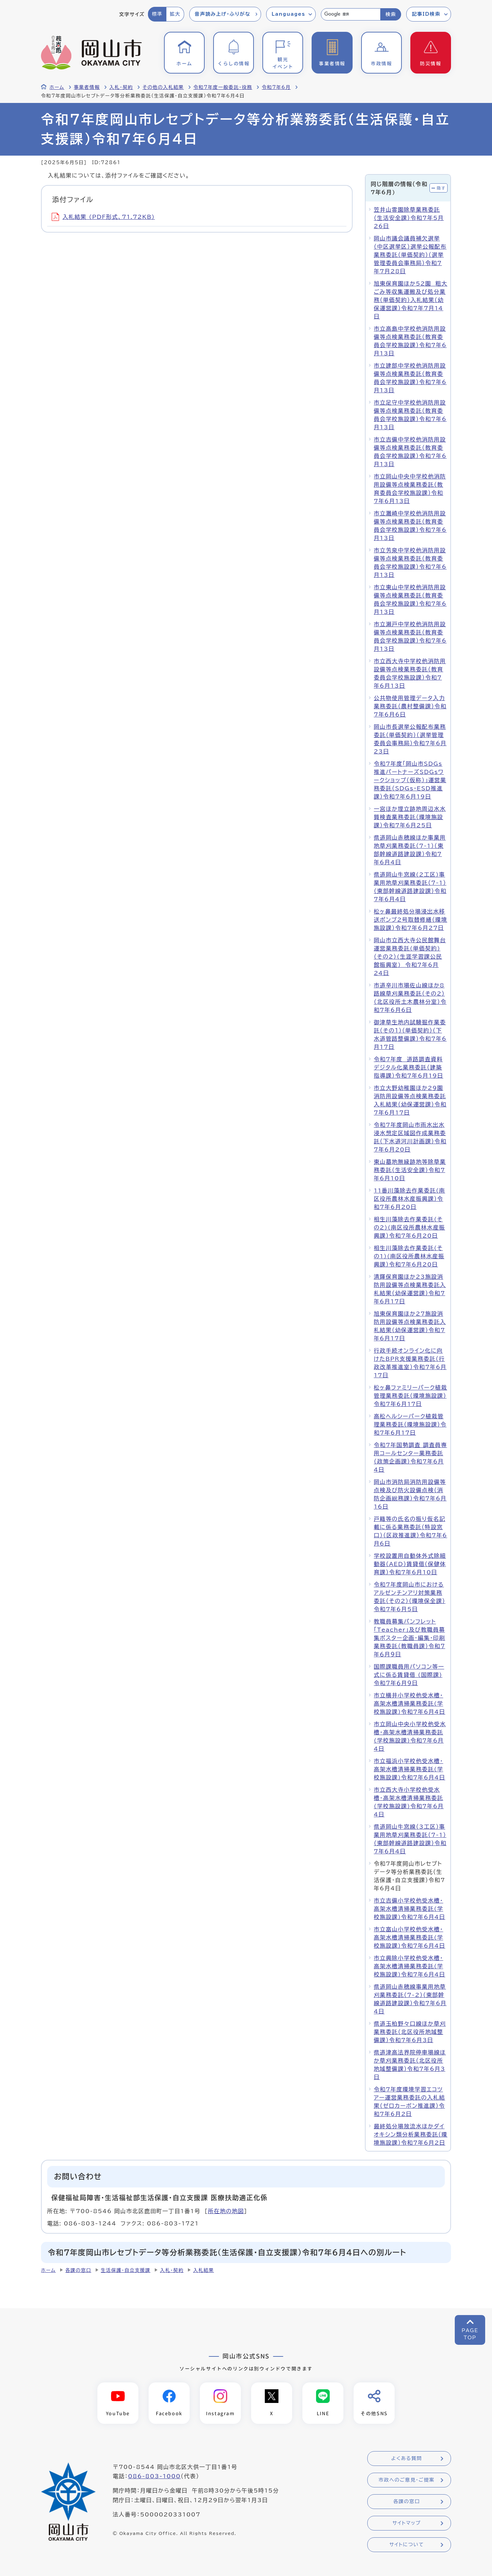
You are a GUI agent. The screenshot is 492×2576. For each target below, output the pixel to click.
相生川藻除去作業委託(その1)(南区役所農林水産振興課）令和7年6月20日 (409, 1256)
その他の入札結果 (163, 87)
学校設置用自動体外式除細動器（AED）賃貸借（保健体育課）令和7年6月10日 (410, 1564)
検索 (390, 14)
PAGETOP (470, 2334)
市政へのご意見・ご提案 (407, 2480)
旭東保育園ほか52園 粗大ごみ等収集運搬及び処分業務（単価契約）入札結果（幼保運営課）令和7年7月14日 (410, 300)
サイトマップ (406, 2523)
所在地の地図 (226, 2211)
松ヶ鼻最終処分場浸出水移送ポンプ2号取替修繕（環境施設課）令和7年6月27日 (410, 920)
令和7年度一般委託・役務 (222, 87)
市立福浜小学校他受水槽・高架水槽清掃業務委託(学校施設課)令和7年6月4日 (409, 1769)
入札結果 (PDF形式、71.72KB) (103, 217)
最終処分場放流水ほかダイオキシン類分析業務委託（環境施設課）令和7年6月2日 (411, 2134)
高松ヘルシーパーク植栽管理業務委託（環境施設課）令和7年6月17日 (410, 1424)
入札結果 (203, 2270)
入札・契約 (121, 87)
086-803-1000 (154, 2476)
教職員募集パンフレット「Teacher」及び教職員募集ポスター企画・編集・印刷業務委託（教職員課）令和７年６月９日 (409, 1638)
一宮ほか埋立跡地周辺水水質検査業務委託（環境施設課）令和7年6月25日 (410, 817)
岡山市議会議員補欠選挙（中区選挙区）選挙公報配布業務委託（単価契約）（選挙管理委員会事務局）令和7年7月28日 (410, 255)
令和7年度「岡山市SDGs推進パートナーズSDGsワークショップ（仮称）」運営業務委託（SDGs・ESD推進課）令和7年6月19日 (410, 780)
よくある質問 (406, 2458)
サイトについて (406, 2544)
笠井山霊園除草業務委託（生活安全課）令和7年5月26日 (409, 218)
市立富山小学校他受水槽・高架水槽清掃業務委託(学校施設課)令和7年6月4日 (409, 1937)
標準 (157, 14)
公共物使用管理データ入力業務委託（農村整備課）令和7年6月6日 (410, 706)
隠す (441, 188)
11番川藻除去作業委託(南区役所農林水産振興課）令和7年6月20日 (409, 1199)
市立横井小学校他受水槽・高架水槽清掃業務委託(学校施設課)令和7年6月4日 (409, 1703)
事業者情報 (87, 87)
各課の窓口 (78, 2270)
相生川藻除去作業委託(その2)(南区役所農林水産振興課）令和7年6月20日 (409, 1227)
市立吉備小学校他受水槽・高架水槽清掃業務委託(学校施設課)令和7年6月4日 (409, 1909)
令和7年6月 (276, 87)
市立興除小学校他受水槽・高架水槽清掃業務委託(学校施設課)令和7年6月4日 (409, 1966)
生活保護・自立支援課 (125, 2270)
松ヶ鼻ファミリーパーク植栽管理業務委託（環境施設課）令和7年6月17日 (410, 1396)
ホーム (57, 87)
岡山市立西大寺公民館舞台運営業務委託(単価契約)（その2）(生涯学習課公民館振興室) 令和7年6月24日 (410, 956)
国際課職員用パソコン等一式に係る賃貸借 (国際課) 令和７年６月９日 (409, 1675)
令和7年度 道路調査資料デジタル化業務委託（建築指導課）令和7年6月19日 (408, 1067)
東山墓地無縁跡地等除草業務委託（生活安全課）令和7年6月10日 (410, 1170)
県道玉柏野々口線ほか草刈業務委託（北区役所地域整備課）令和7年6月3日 (410, 2032)
